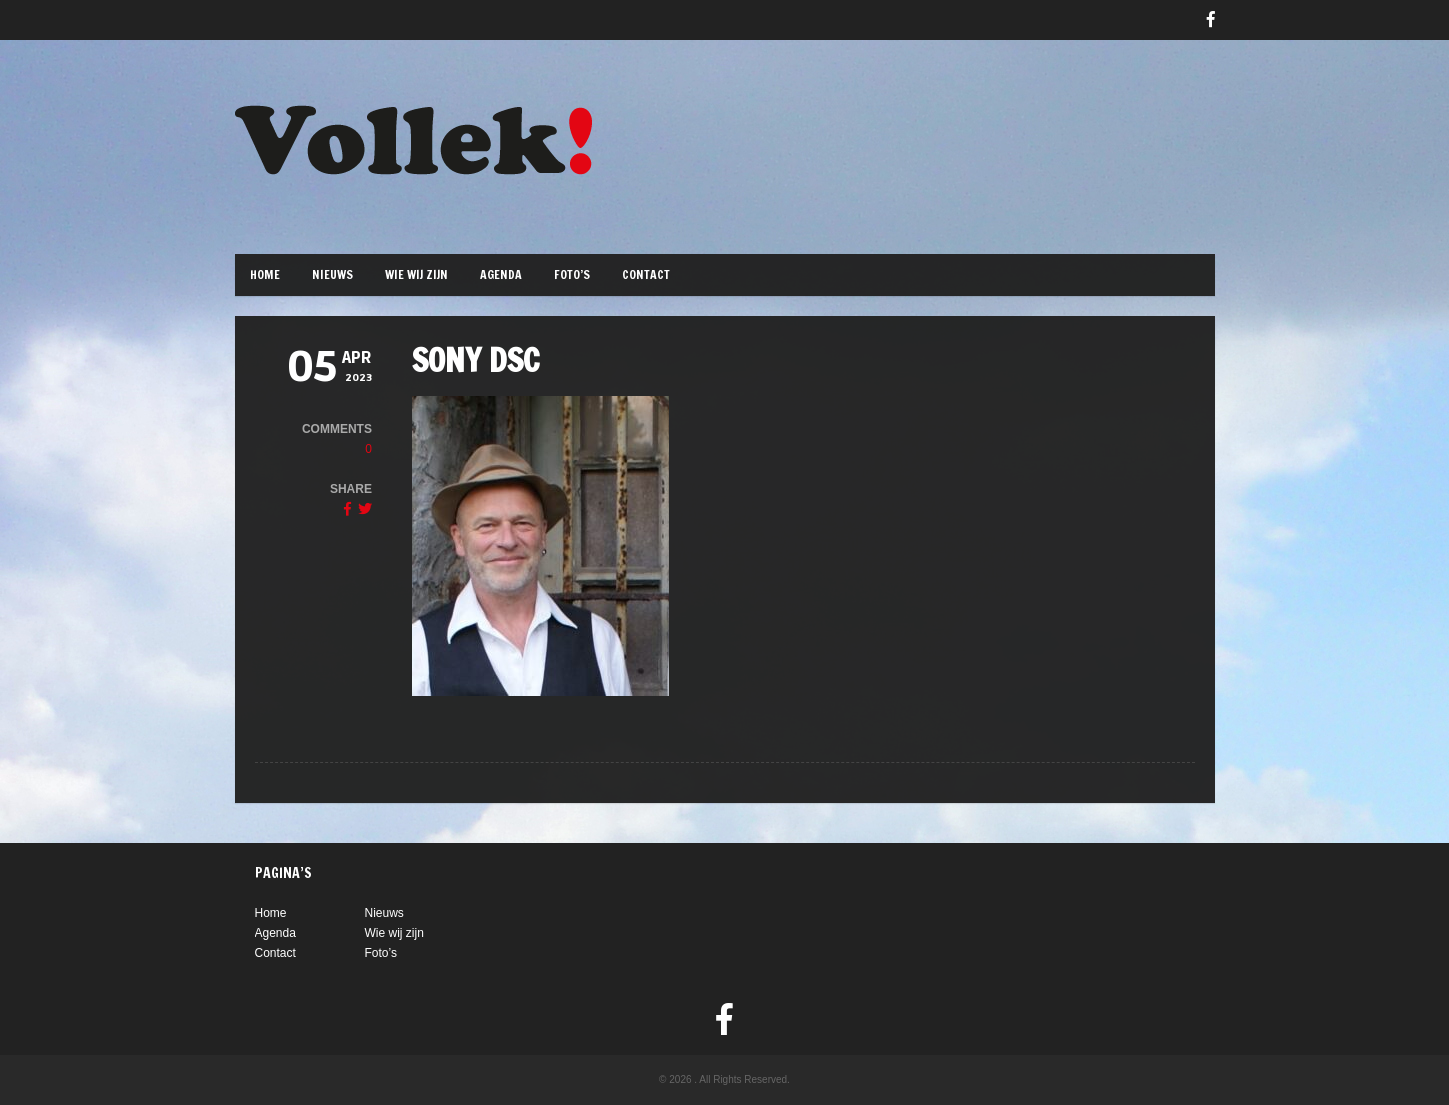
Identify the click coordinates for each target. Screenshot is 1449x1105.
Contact (646, 274)
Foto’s (572, 274)
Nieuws (332, 274)
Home (265, 274)
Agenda (501, 274)
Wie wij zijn (416, 274)
